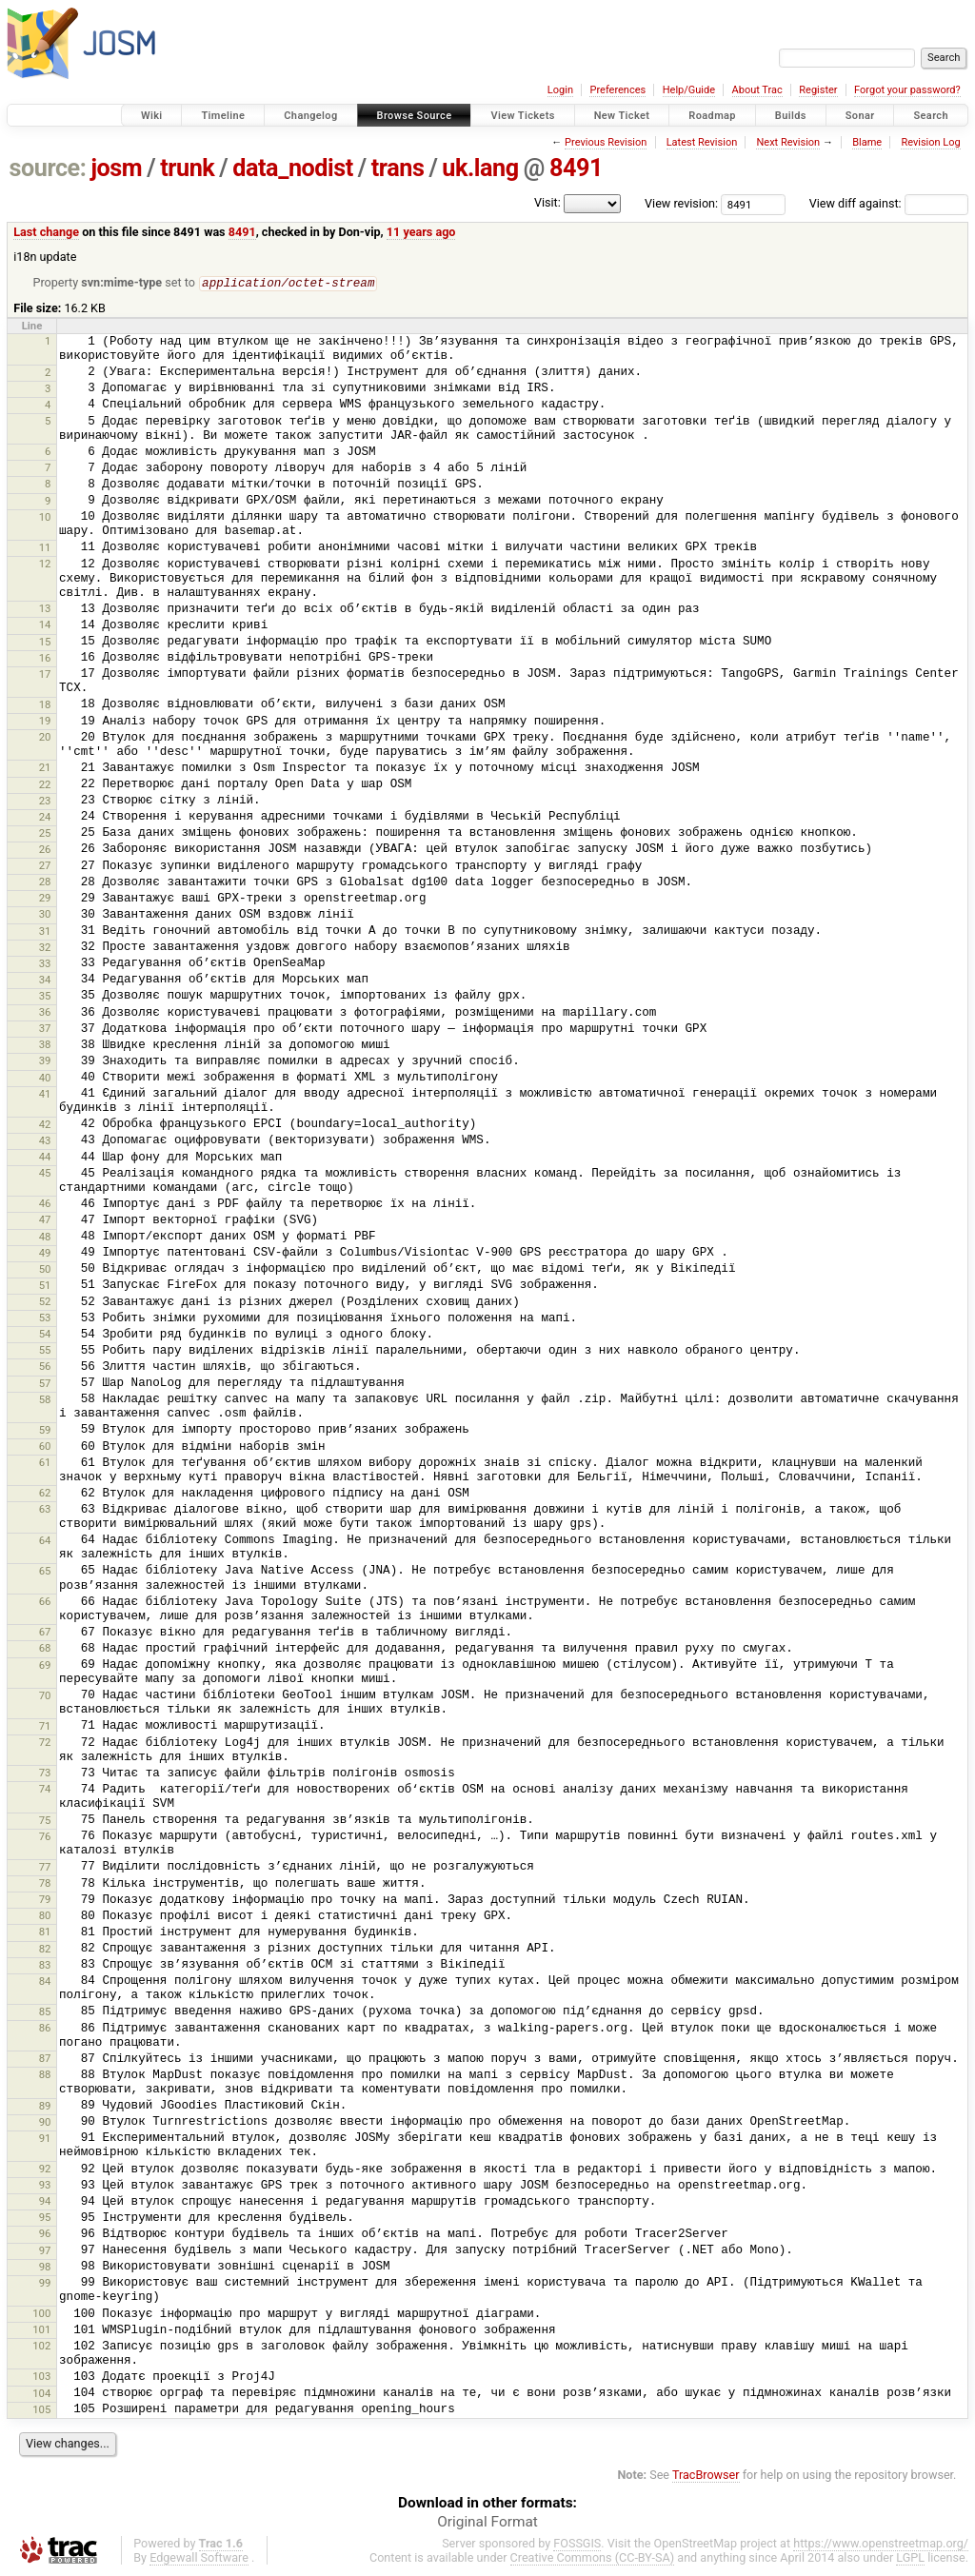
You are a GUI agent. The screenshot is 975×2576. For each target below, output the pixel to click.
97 (45, 2251)
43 (45, 1141)
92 (45, 2169)
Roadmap (712, 115)
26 (45, 850)
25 (45, 834)
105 (41, 2410)
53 (45, 1318)
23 (45, 801)
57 (45, 1384)
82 (45, 1949)
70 (45, 1696)
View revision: (681, 203)
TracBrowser (706, 2475)
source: (48, 168)
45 (45, 1173)
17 (45, 675)
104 (41, 2394)
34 (45, 980)
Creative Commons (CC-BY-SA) (592, 2558)
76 (45, 1837)
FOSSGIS (577, 2544)
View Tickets (522, 115)
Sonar (860, 115)
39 (45, 1061)
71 (45, 1727)
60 (45, 1447)
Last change (46, 232)
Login (560, 90)
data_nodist (292, 168)
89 (45, 2106)
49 (45, 1253)
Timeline (223, 115)
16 (45, 658)
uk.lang (480, 168)
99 (45, 2283)
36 (45, 1013)
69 (45, 1666)
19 (45, 721)
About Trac (757, 90)
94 (45, 2202)
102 (41, 2346)
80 (45, 1916)
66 (45, 1602)
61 (45, 1463)
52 (45, 1302)
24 (45, 817)
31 (45, 932)
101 (41, 2330)
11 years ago (421, 232)
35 (45, 996)
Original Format (487, 2522)
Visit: (547, 202)
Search (930, 115)
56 (45, 1367)
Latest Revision (702, 142)
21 (45, 768)
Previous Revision (606, 142)
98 (45, 2267)
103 (41, 2377)
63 (45, 1509)
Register (818, 90)
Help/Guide (689, 90)
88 (45, 2075)
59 (45, 1430)
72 (45, 1743)
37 (45, 1029)
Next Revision (788, 142)
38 (45, 1045)
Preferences (617, 90)
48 (45, 1237)
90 (45, 2123)
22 (45, 785)
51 (45, 1286)
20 (45, 737)
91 (45, 2139)
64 (45, 1541)
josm (116, 168)
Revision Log (930, 142)
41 (45, 1094)
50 (45, 1270)
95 (45, 2218)
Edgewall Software (199, 2558)
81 (45, 1932)
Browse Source (414, 115)
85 (45, 2012)
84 (45, 1982)
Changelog (310, 115)
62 (45, 1493)
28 (45, 882)
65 (45, 1571)
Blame (867, 142)
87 (45, 2059)
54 (45, 1334)
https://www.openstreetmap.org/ (880, 2544)
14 (45, 625)
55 (45, 1350)
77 (45, 1867)
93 (45, 2185)
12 (45, 564)
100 (41, 2314)
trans (398, 168)
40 (45, 1078)
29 (45, 898)
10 (45, 518)
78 (45, 1884)
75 (45, 1821)
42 (45, 1125)
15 (45, 642)
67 (45, 1632)
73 (45, 1773)
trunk (187, 168)
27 (45, 866)
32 (45, 948)
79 (45, 1900)
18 (45, 705)
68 (45, 1648)
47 (45, 1220)
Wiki (152, 115)
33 (45, 964)
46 (45, 1204)
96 (45, 2234)
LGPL (910, 2558)
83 (45, 1965)
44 (45, 1157)
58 (45, 1400)
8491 (576, 168)
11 (45, 548)
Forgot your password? (907, 90)
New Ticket (622, 115)
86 (45, 2028)
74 (45, 1789)
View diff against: (888, 203)
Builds (790, 115)
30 (45, 914)
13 (45, 609)
